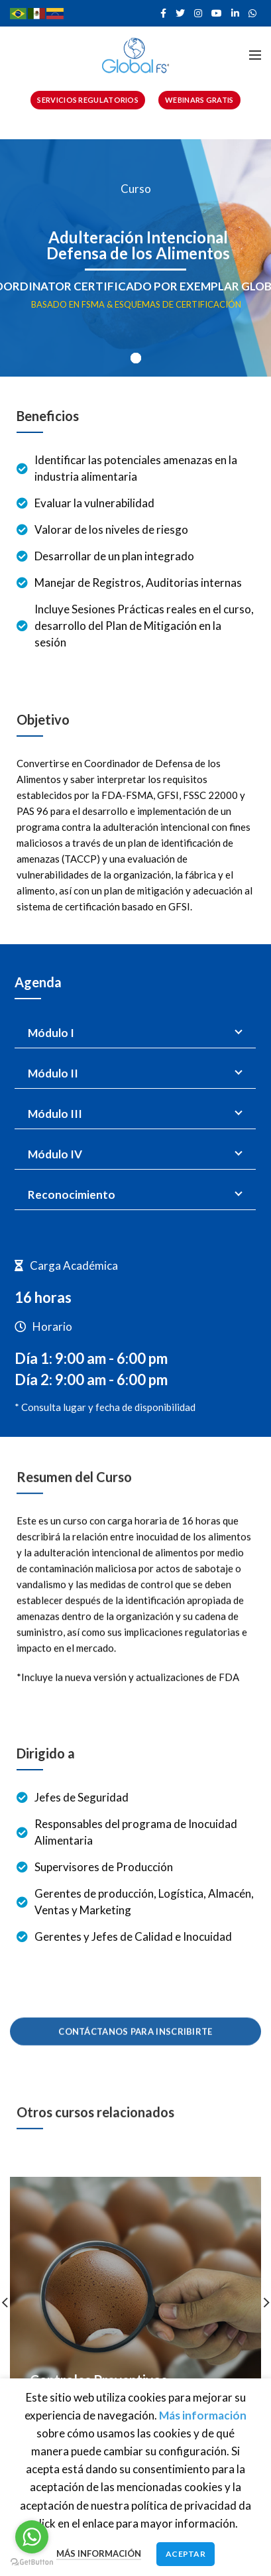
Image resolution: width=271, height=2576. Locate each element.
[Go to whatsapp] (31, 2536)
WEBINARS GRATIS (199, 99)
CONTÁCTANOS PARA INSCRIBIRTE (135, 2018)
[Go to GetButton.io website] (32, 2562)
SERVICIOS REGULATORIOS (87, 99)
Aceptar (185, 2554)
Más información (98, 2553)
